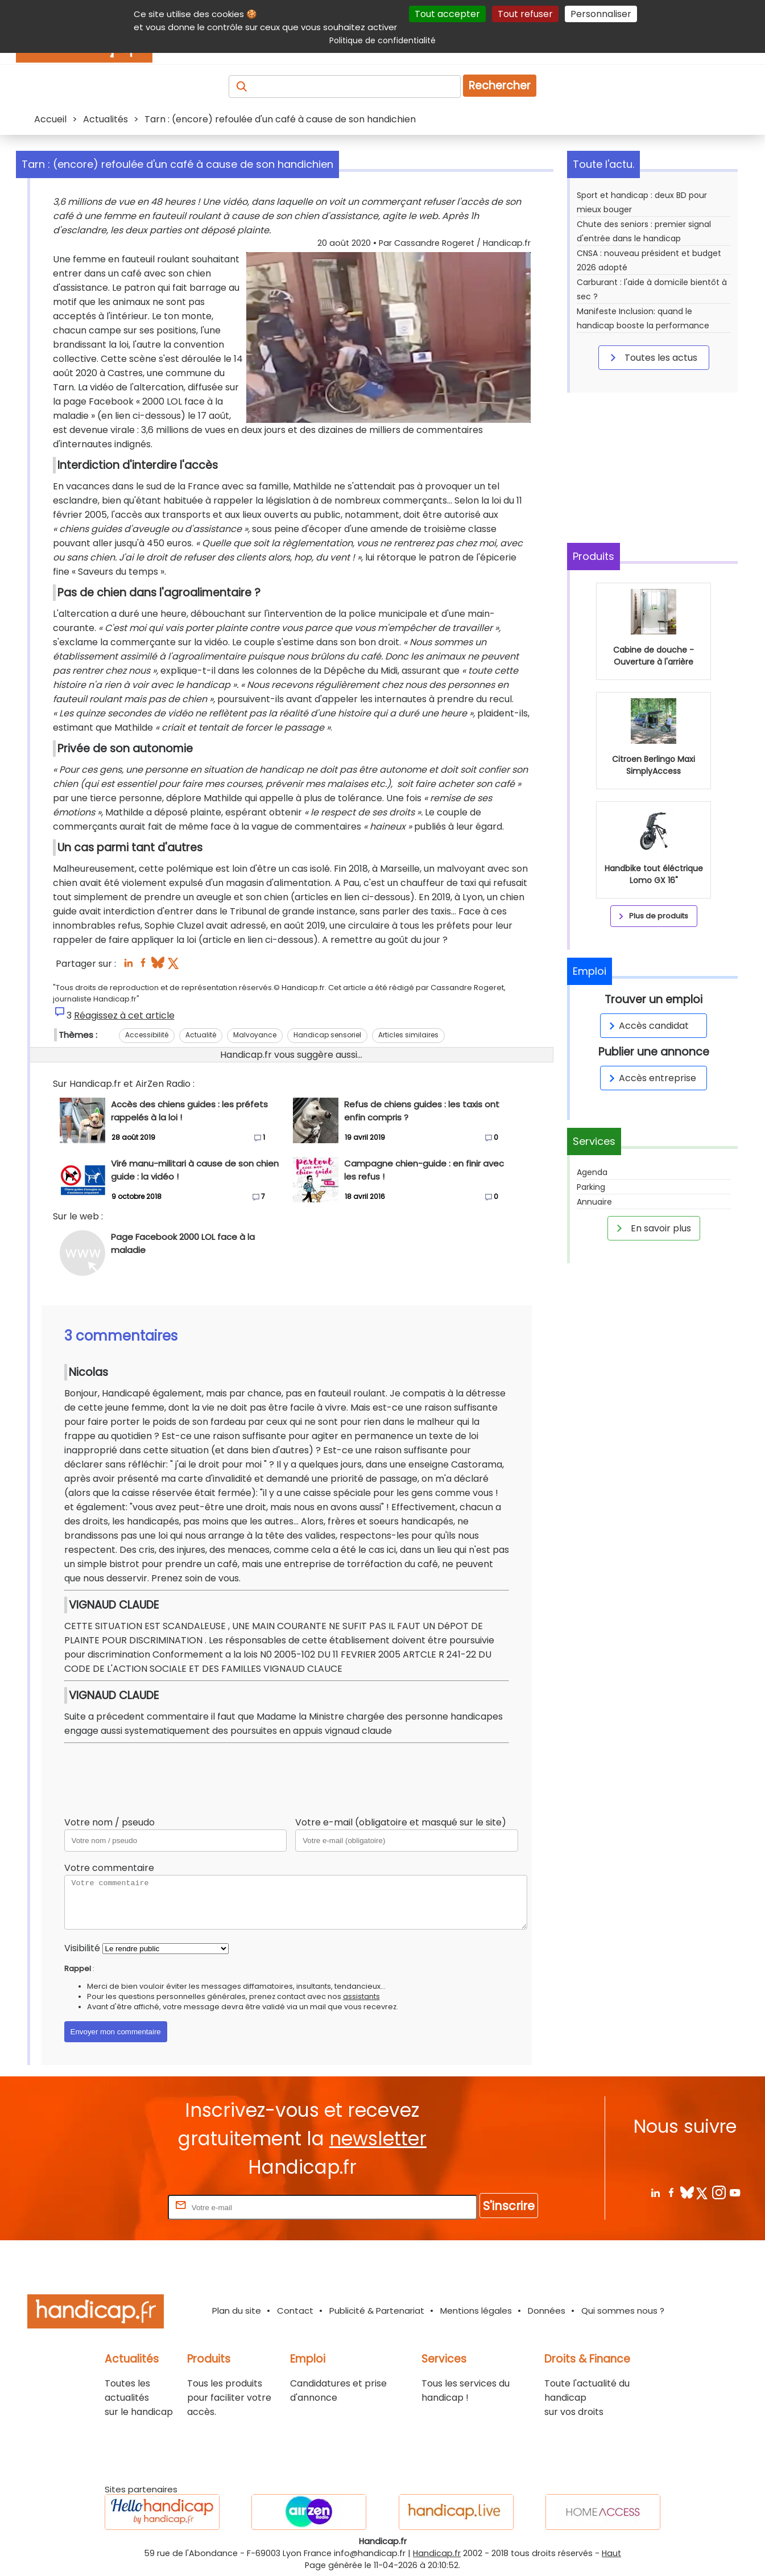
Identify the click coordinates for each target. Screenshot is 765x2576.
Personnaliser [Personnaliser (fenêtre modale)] (600, 13)
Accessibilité (146, 1035)
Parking (591, 1187)
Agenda (592, 1172)
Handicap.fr (437, 2553)
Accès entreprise (650, 1078)
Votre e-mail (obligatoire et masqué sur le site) (400, 1822)
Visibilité (82, 1948)
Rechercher (500, 85)
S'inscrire (509, 2206)
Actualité (200, 1035)
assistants (361, 1996)
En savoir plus (652, 1228)
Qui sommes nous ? (622, 2311)
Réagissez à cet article (124, 1015)
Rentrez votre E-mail (120, 2207)
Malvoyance (254, 1035)
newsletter (378, 2138)
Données (546, 2311)
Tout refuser (525, 13)
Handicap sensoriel (327, 1035)
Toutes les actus (651, 357)
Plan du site (236, 2311)
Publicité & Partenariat (376, 2311)
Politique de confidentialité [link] (382, 40)
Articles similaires (408, 1035)
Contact (295, 2311)
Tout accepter (447, 13)
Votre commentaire (109, 1867)
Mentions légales (476, 2311)
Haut (611, 2553)
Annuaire (594, 1201)
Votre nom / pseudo (109, 1822)
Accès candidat (647, 1026)
